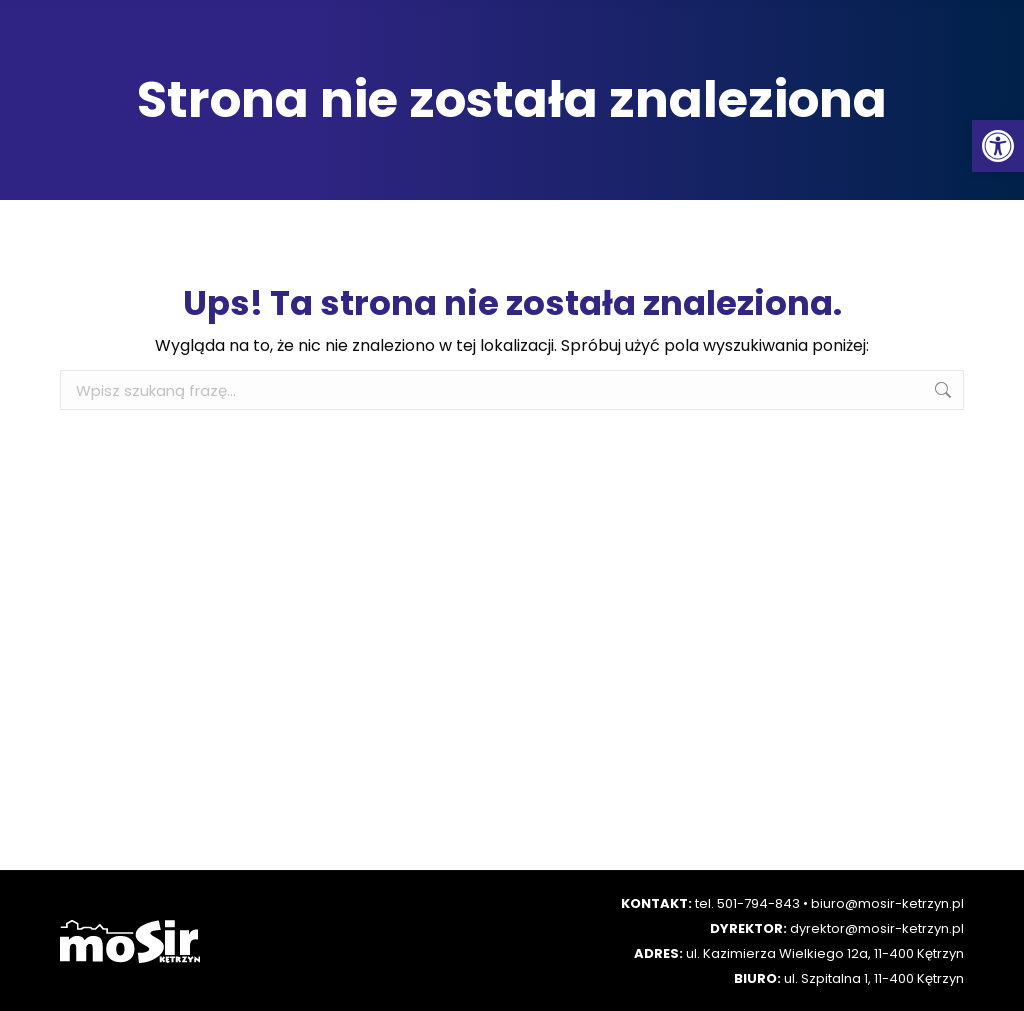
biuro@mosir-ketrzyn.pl (887, 903)
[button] (998, 146)
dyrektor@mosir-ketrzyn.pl (877, 928)
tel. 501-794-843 (747, 903)
